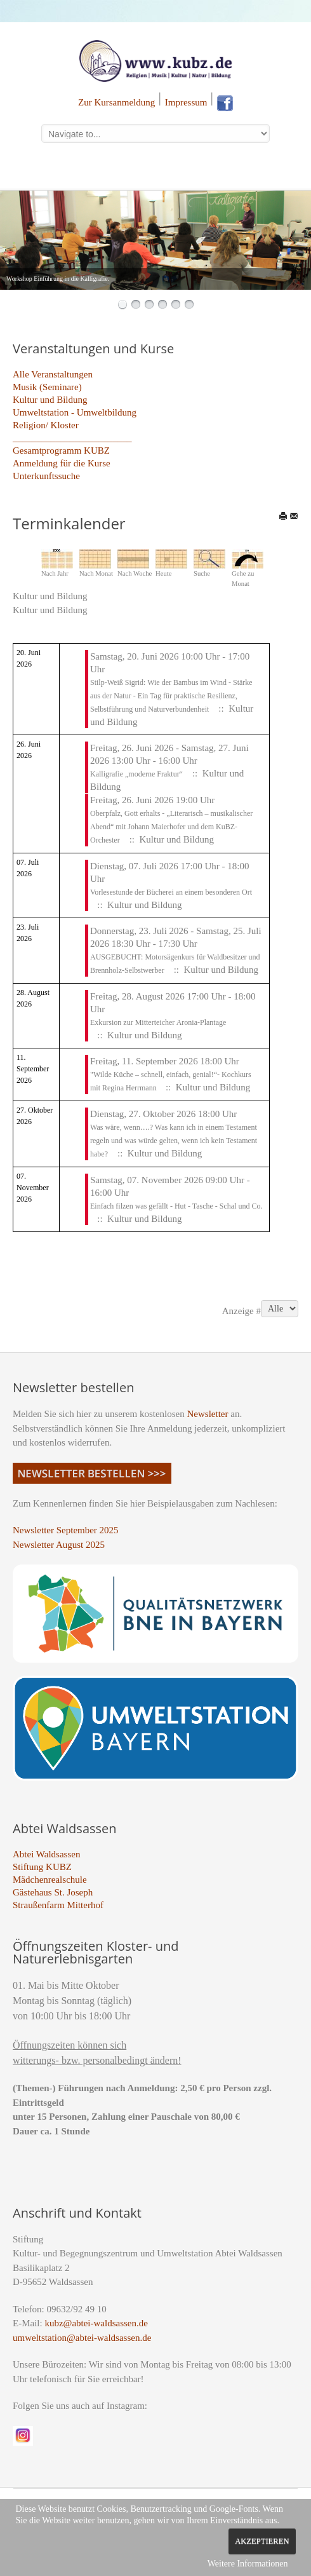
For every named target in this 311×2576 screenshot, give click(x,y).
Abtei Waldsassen (46, 1854)
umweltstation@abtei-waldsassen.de (82, 2338)
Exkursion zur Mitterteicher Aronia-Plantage (158, 1022)
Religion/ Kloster (46, 425)
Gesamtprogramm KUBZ (61, 450)
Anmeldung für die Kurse (61, 463)
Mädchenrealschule (50, 1879)
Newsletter (207, 1414)
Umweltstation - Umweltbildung (74, 412)
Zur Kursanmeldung (116, 102)
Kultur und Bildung (50, 400)
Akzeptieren (262, 2541)
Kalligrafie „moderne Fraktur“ (136, 773)
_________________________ (72, 438)
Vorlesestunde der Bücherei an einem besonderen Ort (171, 892)
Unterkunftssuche (46, 476)
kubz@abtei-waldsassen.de (96, 2323)
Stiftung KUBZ (42, 1867)
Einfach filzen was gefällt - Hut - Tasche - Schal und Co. (176, 1206)
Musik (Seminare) (47, 387)
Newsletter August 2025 (59, 1545)
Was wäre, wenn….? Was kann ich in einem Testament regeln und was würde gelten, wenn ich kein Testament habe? (173, 1140)
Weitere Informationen (248, 2563)
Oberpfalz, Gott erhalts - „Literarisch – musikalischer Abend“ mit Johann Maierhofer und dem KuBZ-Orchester (171, 826)
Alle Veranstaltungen (53, 374)
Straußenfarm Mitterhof (58, 1905)
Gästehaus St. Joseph (53, 1892)
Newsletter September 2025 (66, 1530)
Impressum (186, 102)
